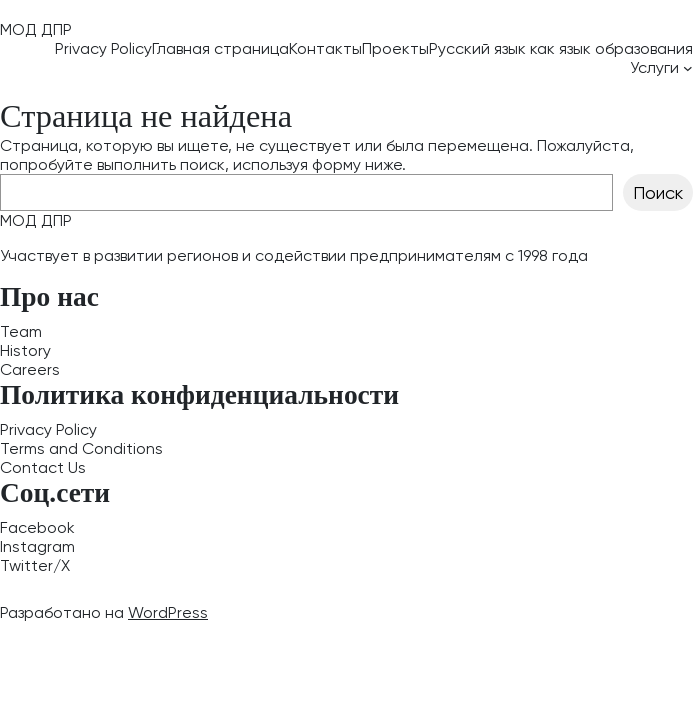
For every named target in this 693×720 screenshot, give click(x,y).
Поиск (658, 192)
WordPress (168, 612)
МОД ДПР (36, 29)
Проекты (395, 48)
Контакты (325, 48)
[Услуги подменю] (688, 68)
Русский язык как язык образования (561, 48)
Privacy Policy (103, 48)
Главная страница (220, 48)
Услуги (654, 67)
